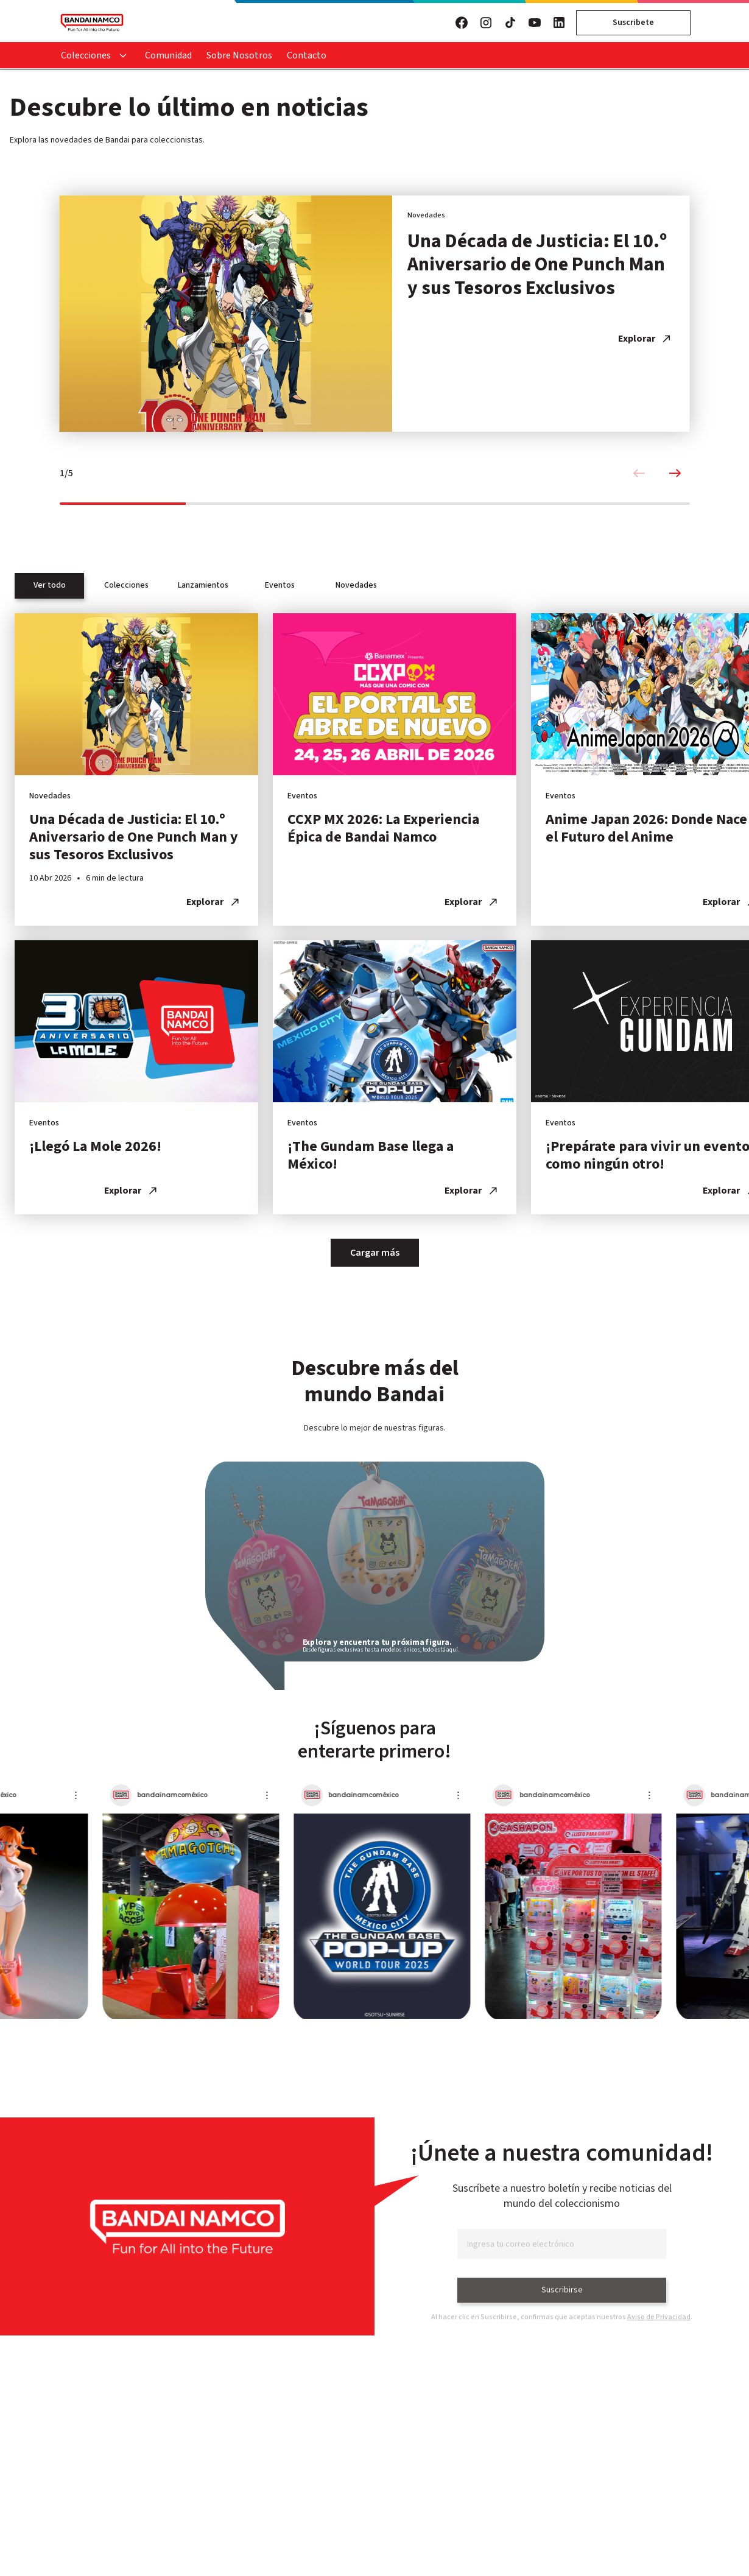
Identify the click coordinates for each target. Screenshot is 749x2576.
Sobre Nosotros (239, 55)
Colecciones (86, 55)
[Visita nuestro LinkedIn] (559, 22)
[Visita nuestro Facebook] (461, 22)
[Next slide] (675, 476)
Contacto (306, 55)
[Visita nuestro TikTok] (510, 22)
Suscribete (633, 22)
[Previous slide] (638, 476)
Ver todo (49, 585)
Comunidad (168, 55)
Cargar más (374, 1252)
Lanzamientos (203, 585)
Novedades (356, 585)
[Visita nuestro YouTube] (534, 22)
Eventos (280, 585)
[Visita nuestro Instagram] (486, 22)
